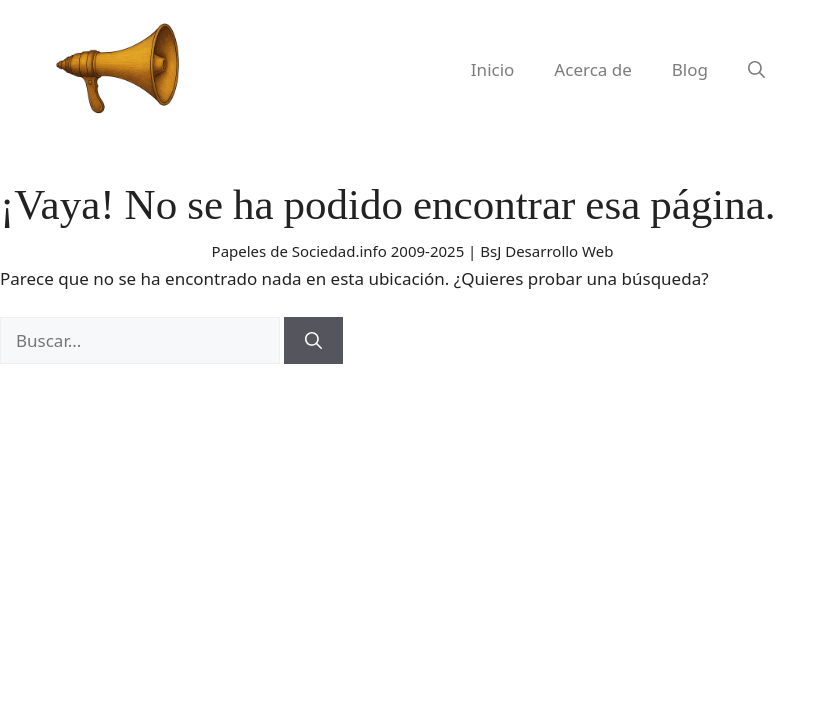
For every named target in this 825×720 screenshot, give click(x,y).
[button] (756, 70)
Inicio (493, 69)
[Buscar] (313, 341)
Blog (690, 69)
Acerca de (592, 69)
